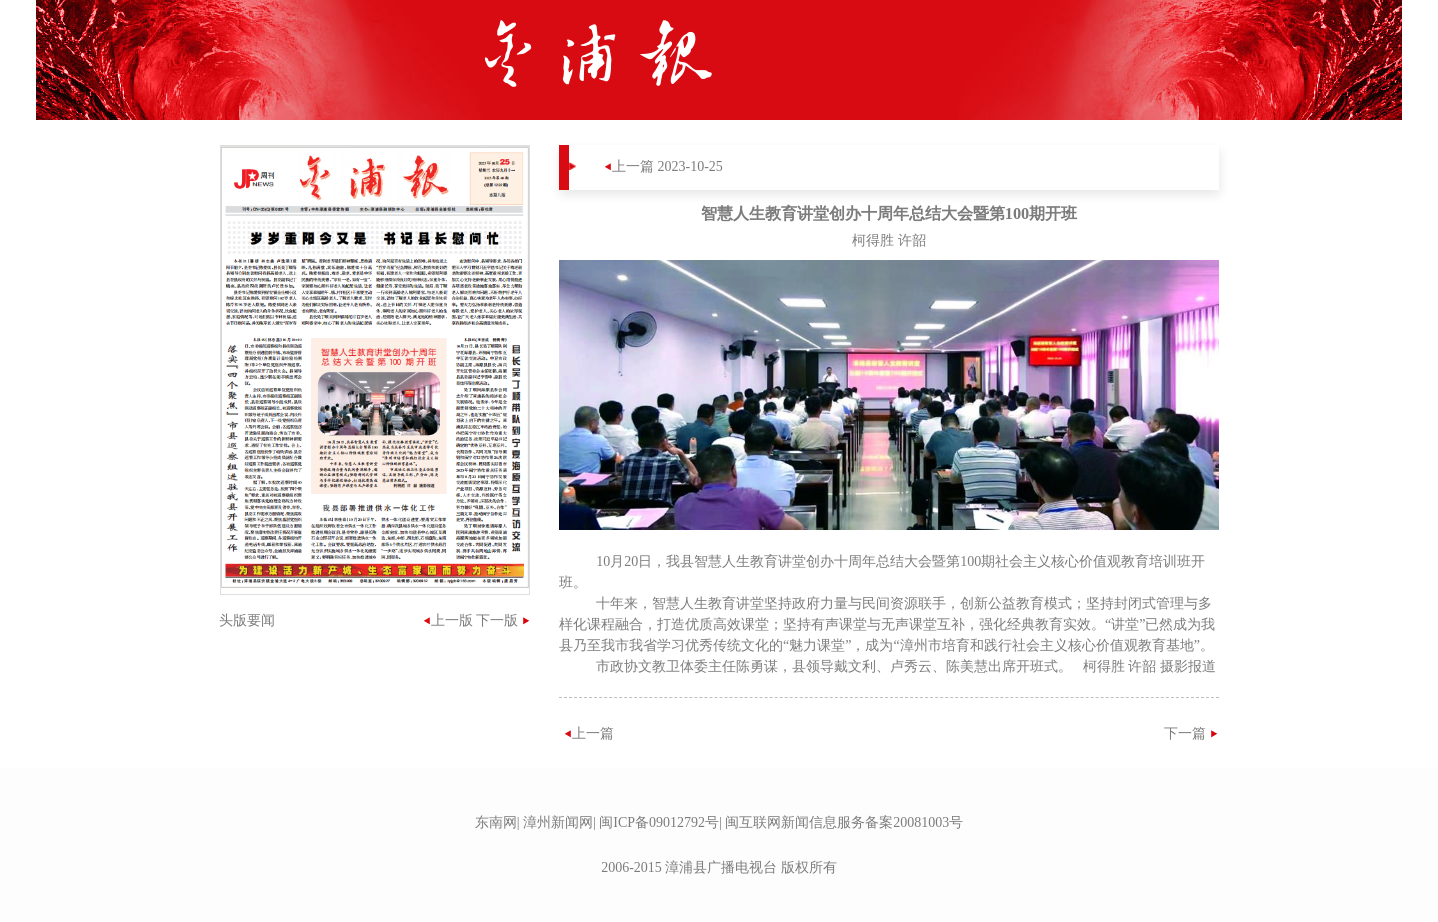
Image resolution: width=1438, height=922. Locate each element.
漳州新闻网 (558, 822)
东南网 (496, 822)
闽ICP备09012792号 (659, 822)
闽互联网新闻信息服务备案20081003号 (844, 822)
